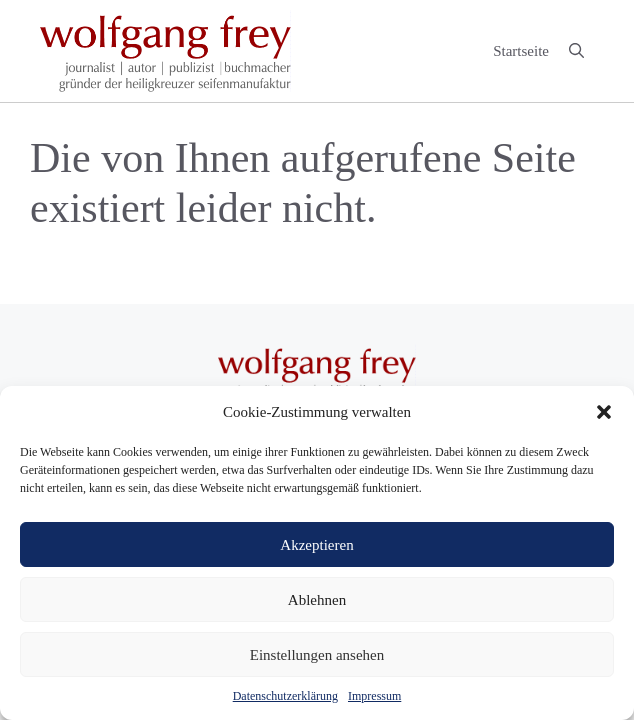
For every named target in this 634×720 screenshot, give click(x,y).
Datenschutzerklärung (285, 696)
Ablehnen (317, 600)
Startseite (521, 51)
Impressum (374, 696)
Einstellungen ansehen (317, 655)
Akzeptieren (316, 545)
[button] (604, 412)
